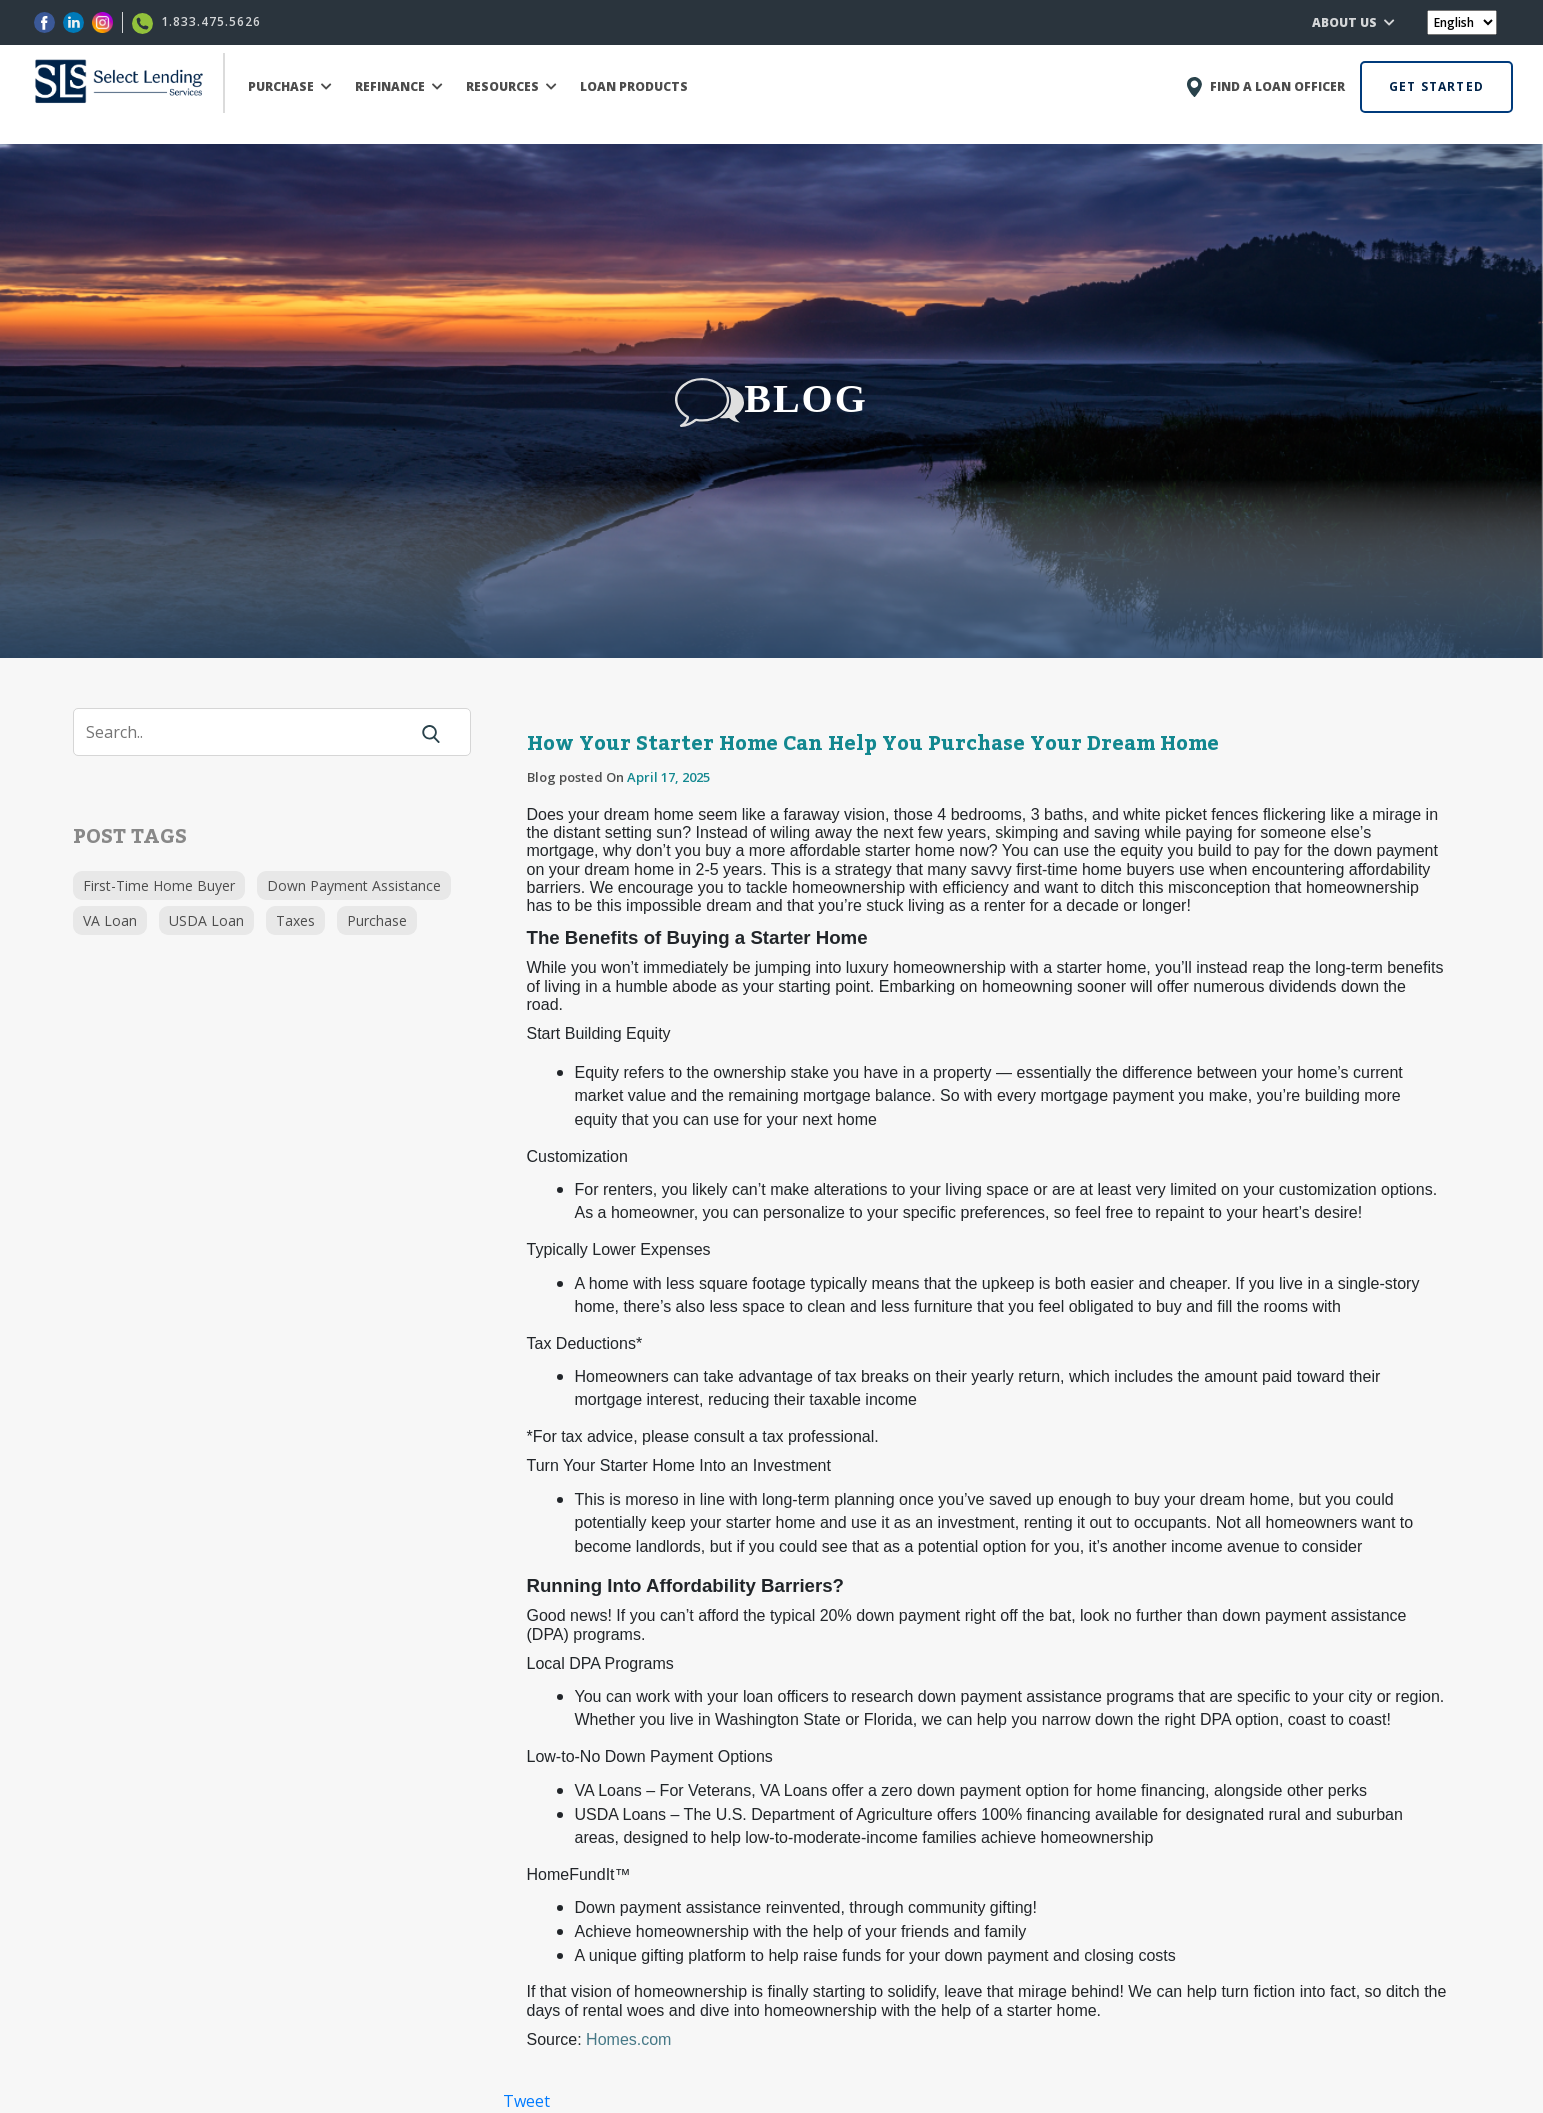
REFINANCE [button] (399, 86)
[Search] (253, 732)
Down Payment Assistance (354, 885)
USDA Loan (206, 920)
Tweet (526, 2101)
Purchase (377, 920)
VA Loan (110, 920)
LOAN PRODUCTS (634, 86)
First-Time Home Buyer (159, 885)
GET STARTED (1436, 86)
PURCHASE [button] (290, 86)
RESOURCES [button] (511, 86)
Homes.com (628, 2039)
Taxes (295, 920)
